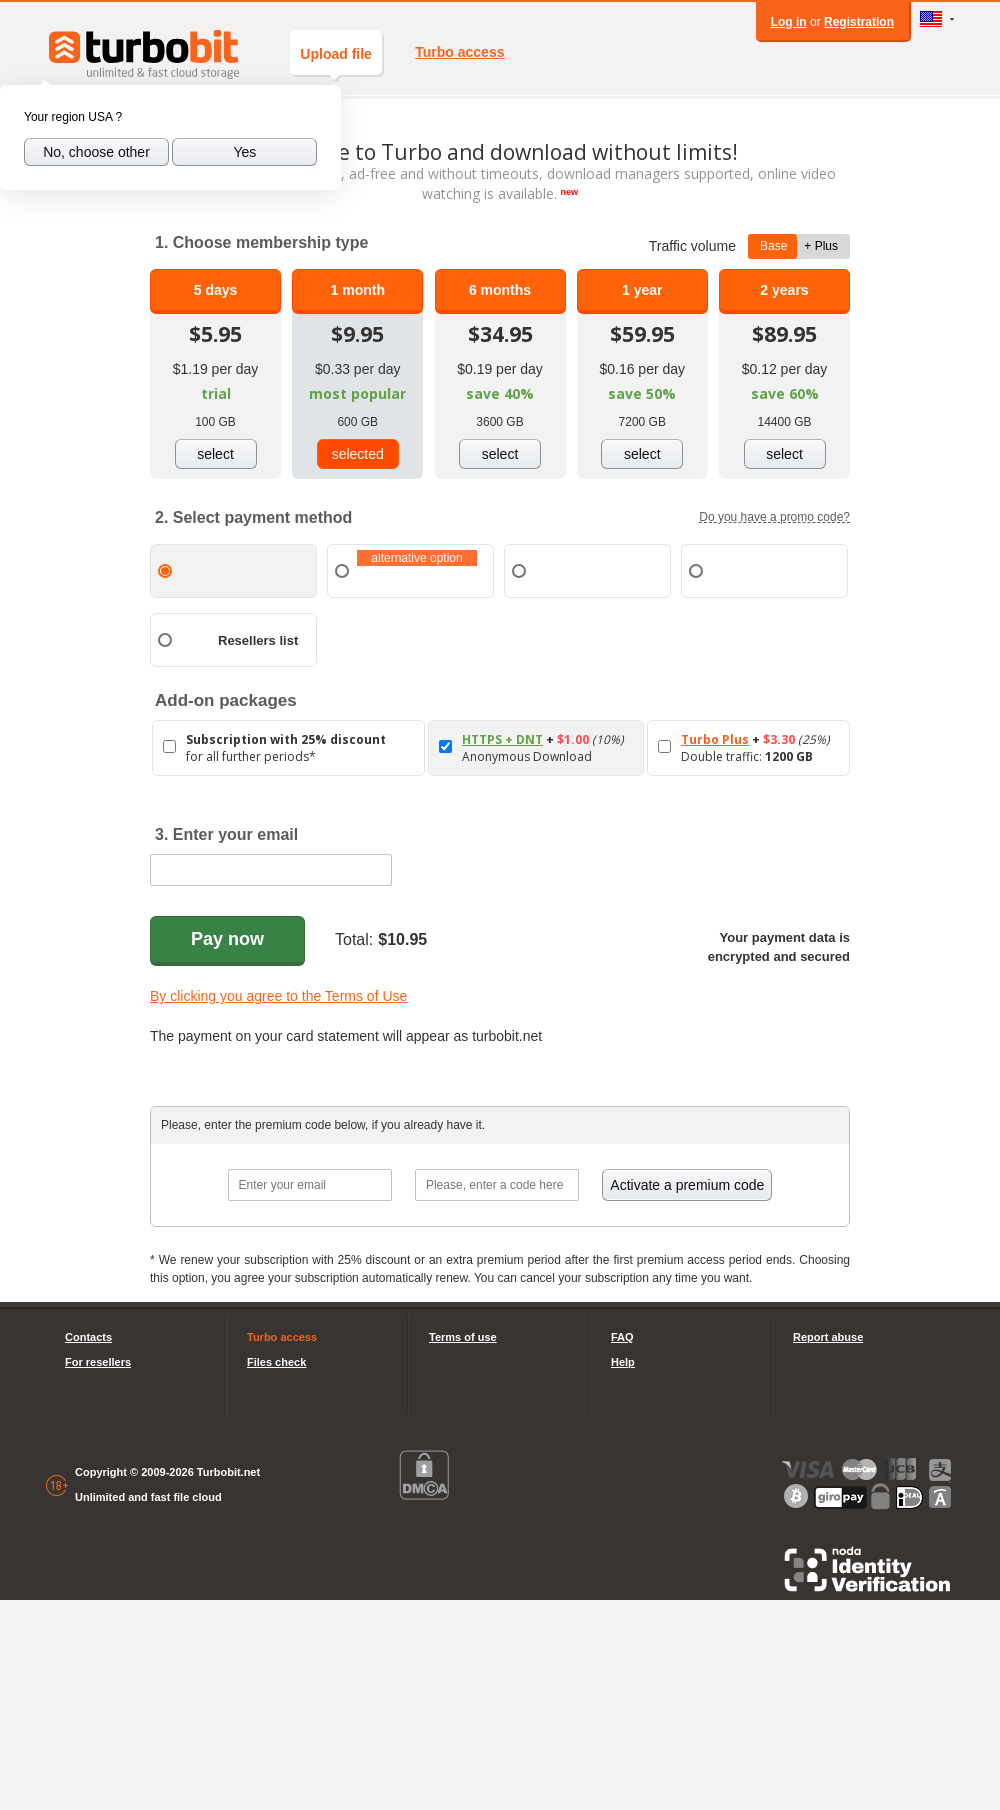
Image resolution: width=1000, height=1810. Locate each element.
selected (358, 454)
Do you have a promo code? (774, 517)
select (215, 454)
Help (623, 1362)
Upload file (336, 60)
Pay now (227, 939)
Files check (276, 1362)
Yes (244, 152)
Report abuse (828, 1337)
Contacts (88, 1337)
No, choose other (96, 152)
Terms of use (463, 1337)
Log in (789, 22)
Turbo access (459, 52)
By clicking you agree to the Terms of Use (278, 996)
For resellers (98, 1362)
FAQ (622, 1337)
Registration (859, 22)
